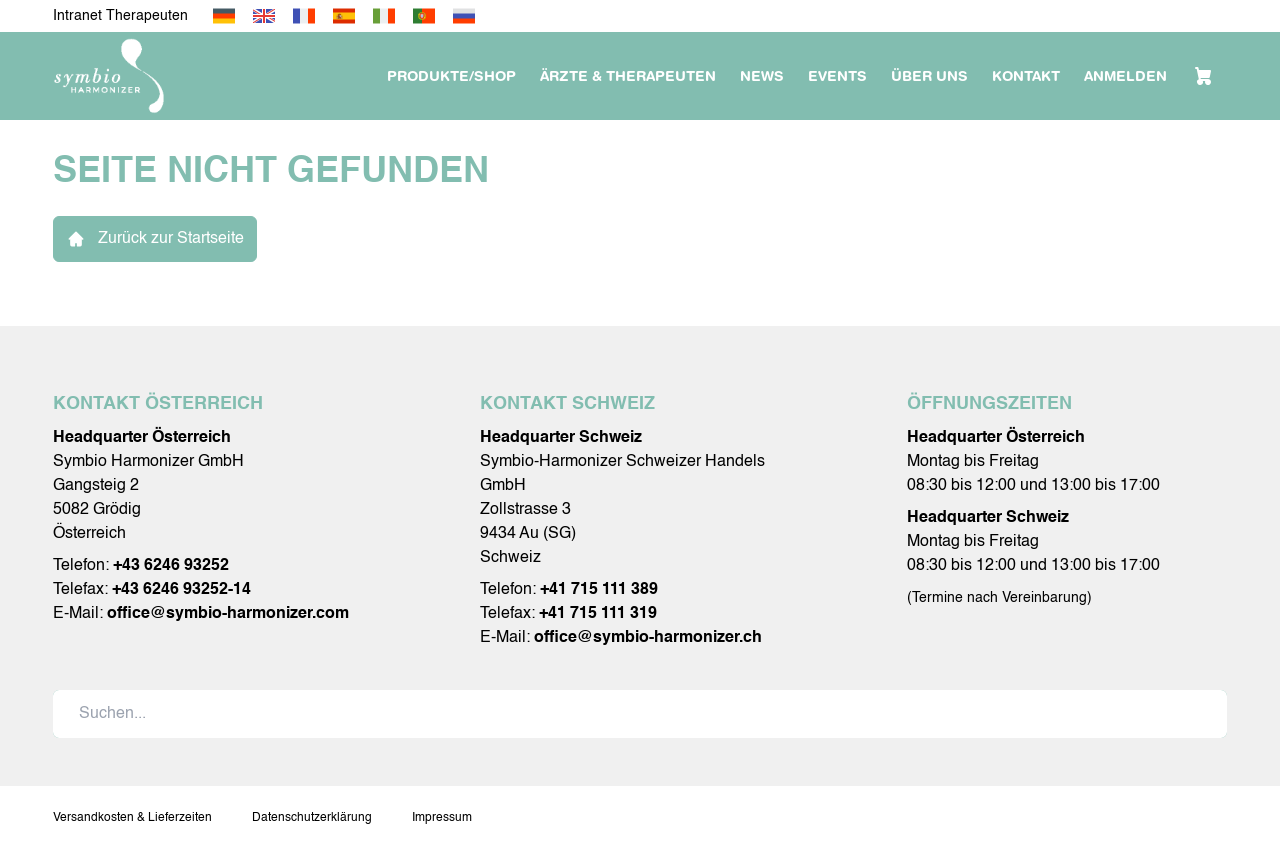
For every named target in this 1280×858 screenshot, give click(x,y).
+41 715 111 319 (598, 614)
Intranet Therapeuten (120, 16)
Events (837, 76)
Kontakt (1026, 76)
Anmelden (1125, 76)
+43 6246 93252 (171, 566)
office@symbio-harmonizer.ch (648, 638)
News (762, 76)
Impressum (442, 818)
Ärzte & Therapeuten (628, 76)
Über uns (929, 76)
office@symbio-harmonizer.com (228, 614)
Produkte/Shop (451, 76)
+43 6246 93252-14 (181, 590)
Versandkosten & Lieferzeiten (132, 818)
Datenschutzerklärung (312, 818)
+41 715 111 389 (599, 590)
